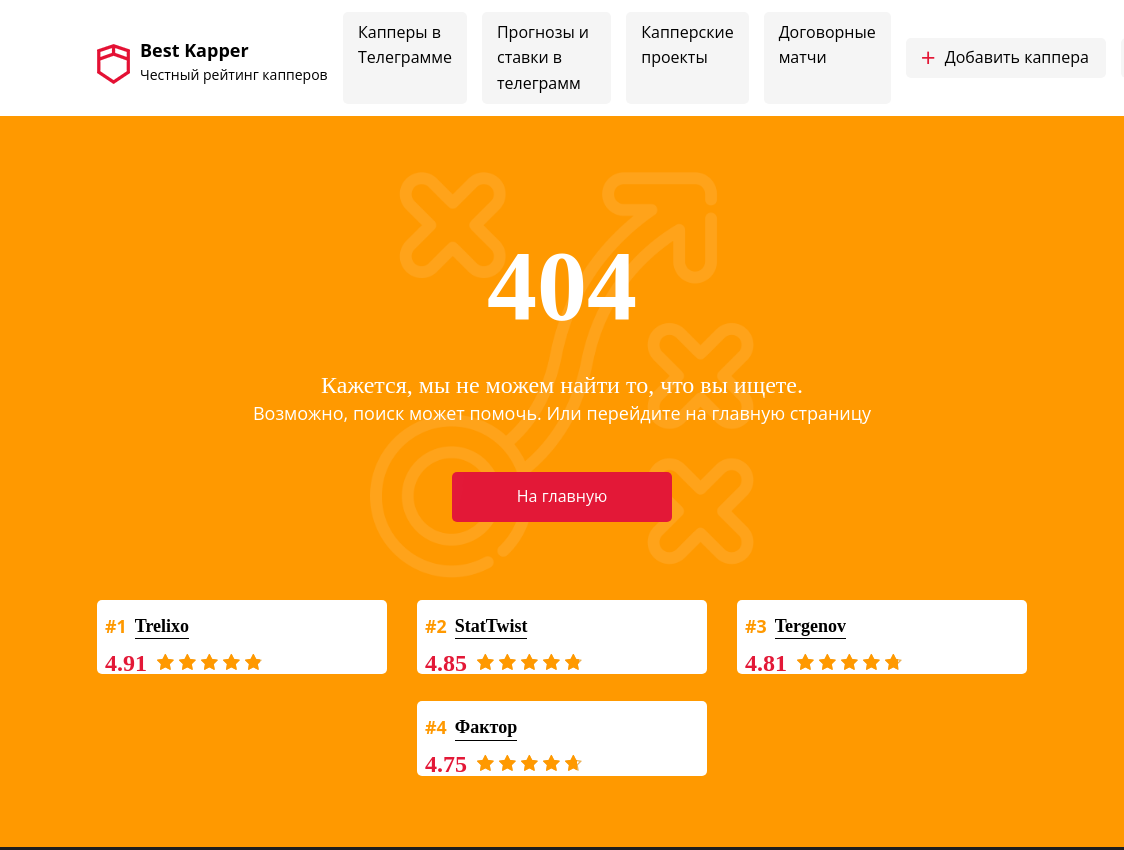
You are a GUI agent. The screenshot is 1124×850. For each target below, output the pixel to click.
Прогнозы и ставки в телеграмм (543, 57)
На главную (562, 496)
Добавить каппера (1005, 58)
